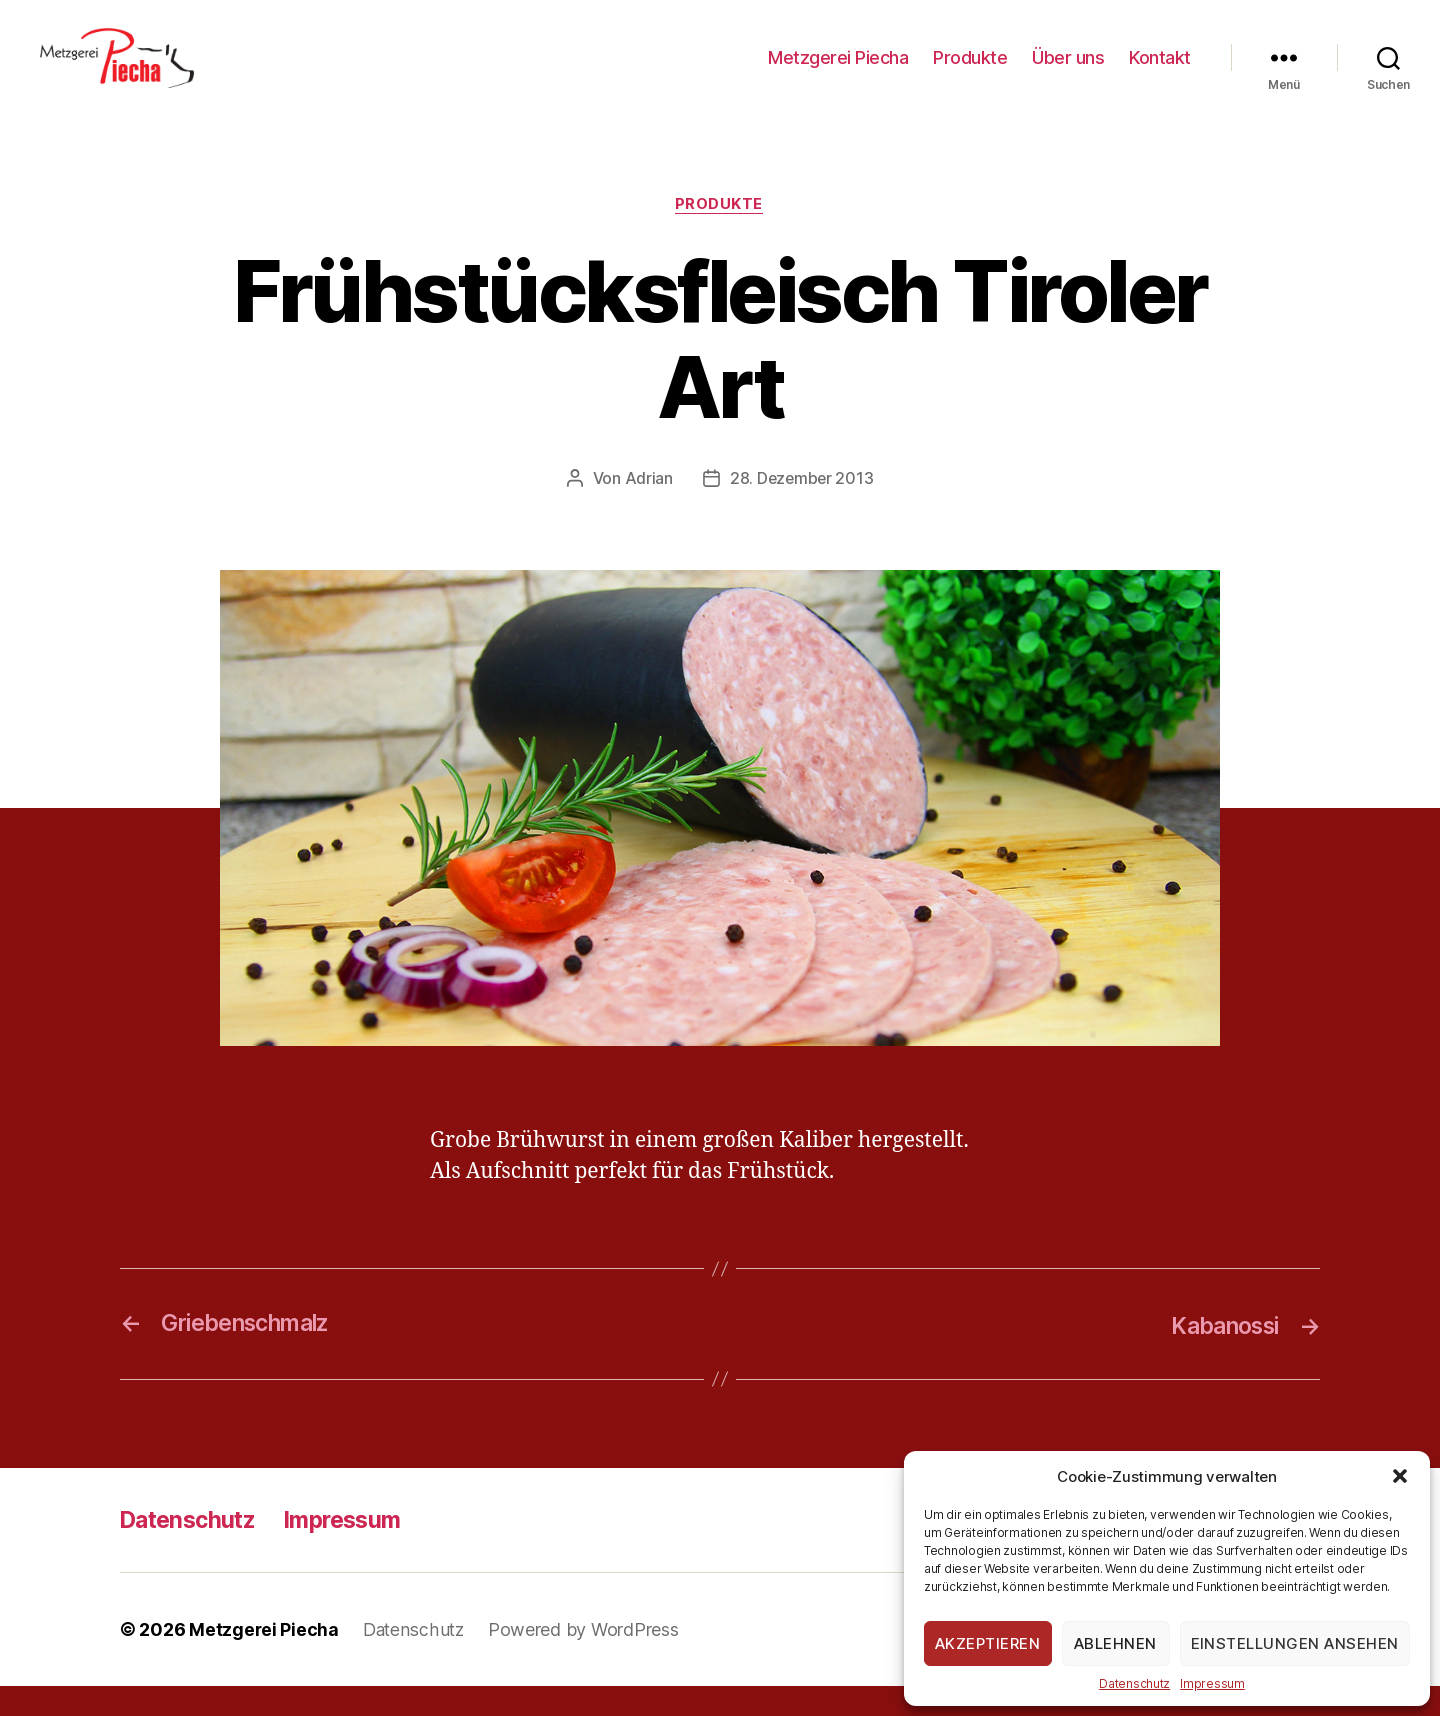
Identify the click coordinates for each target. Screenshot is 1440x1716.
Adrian (647, 509)
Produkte (970, 72)
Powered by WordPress (587, 1659)
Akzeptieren (988, 1643)
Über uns (1068, 72)
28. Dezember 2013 (801, 509)
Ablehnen (1115, 1643)
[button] (1400, 1476)
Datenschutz (1134, 1683)
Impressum (1212, 1683)
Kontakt (1160, 72)
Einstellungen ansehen (1295, 1643)
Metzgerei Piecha (838, 72)
